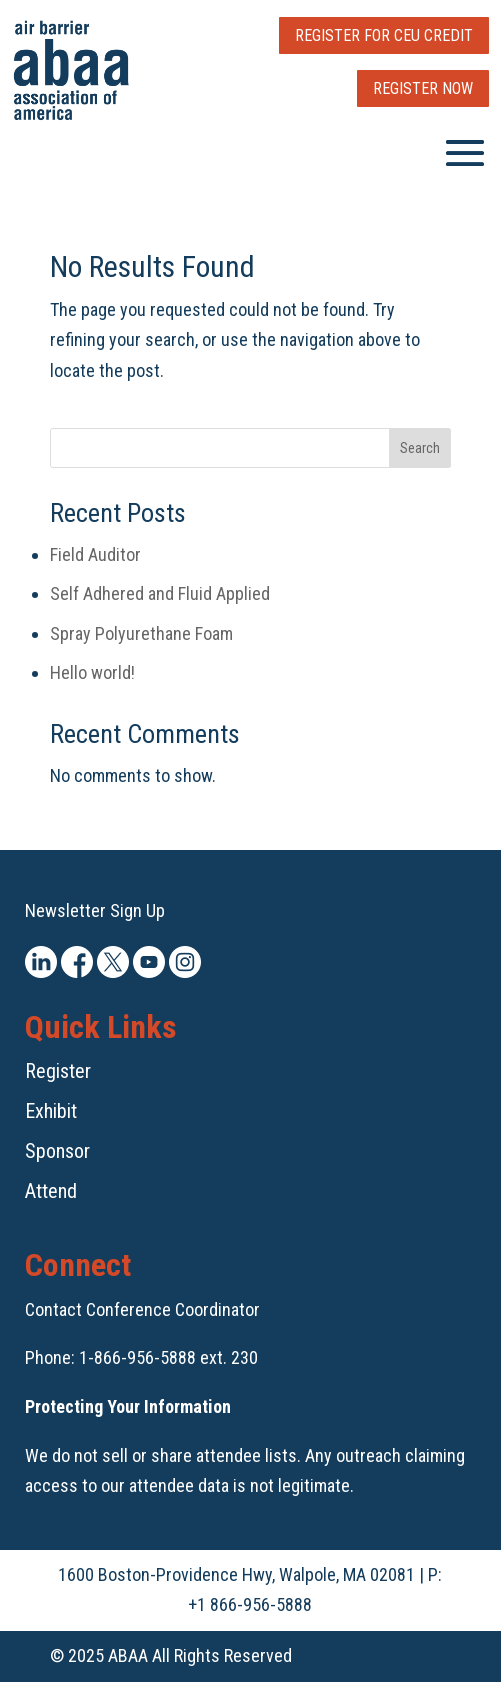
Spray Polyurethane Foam (141, 633)
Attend (51, 1191)
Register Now (423, 88)
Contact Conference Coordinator (142, 1309)
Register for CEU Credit (384, 35)
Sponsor (57, 1151)
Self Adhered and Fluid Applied (160, 593)
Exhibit (51, 1111)
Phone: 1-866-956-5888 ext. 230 (141, 1357)
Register (58, 1071)
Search (420, 448)
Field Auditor (95, 554)
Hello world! (92, 672)
